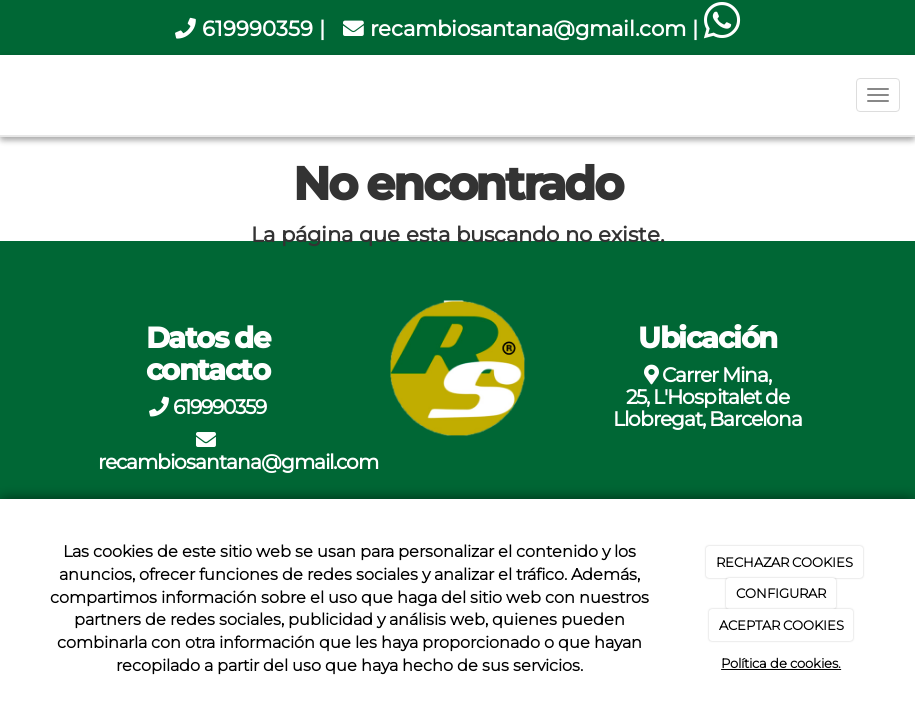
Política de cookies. (781, 663)
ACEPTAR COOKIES (781, 625)
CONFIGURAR (781, 593)
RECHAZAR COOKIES (784, 562)
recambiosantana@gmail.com (528, 28)
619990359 (257, 28)
